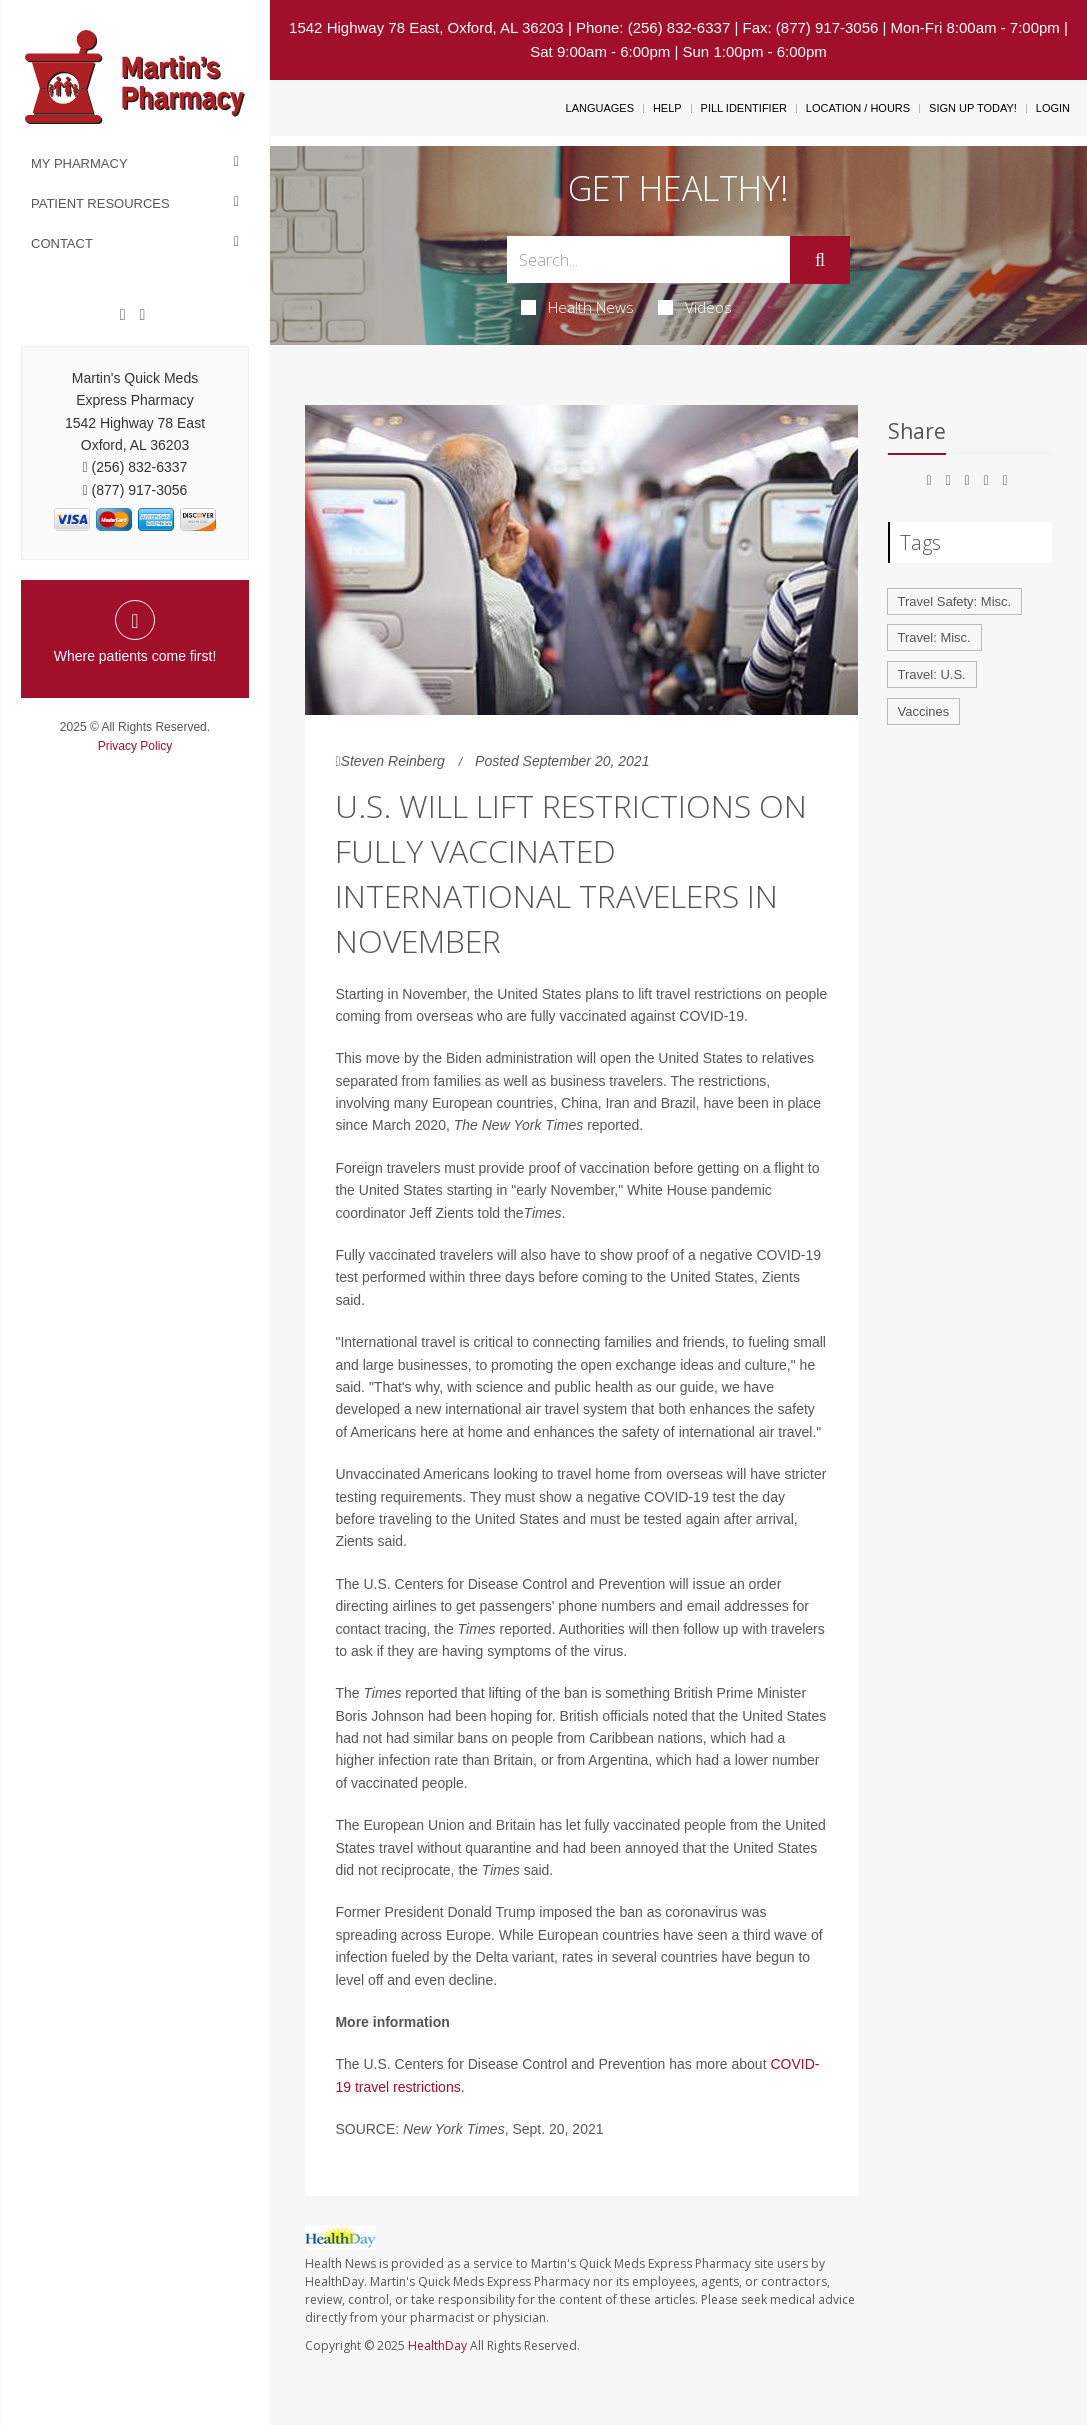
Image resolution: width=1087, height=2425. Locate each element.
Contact (62, 243)
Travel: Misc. (934, 637)
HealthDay (437, 2345)
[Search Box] (648, 259)
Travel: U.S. (932, 674)
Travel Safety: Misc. (955, 601)
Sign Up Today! (973, 108)
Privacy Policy (135, 746)
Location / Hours (858, 108)
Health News (577, 307)
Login (1053, 108)
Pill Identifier (744, 108)
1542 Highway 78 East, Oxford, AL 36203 (426, 27)
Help (667, 108)
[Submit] (820, 260)
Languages (600, 108)
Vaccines (924, 711)
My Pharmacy (79, 163)
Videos (695, 307)
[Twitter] (142, 315)
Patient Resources (100, 203)
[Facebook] (123, 315)
